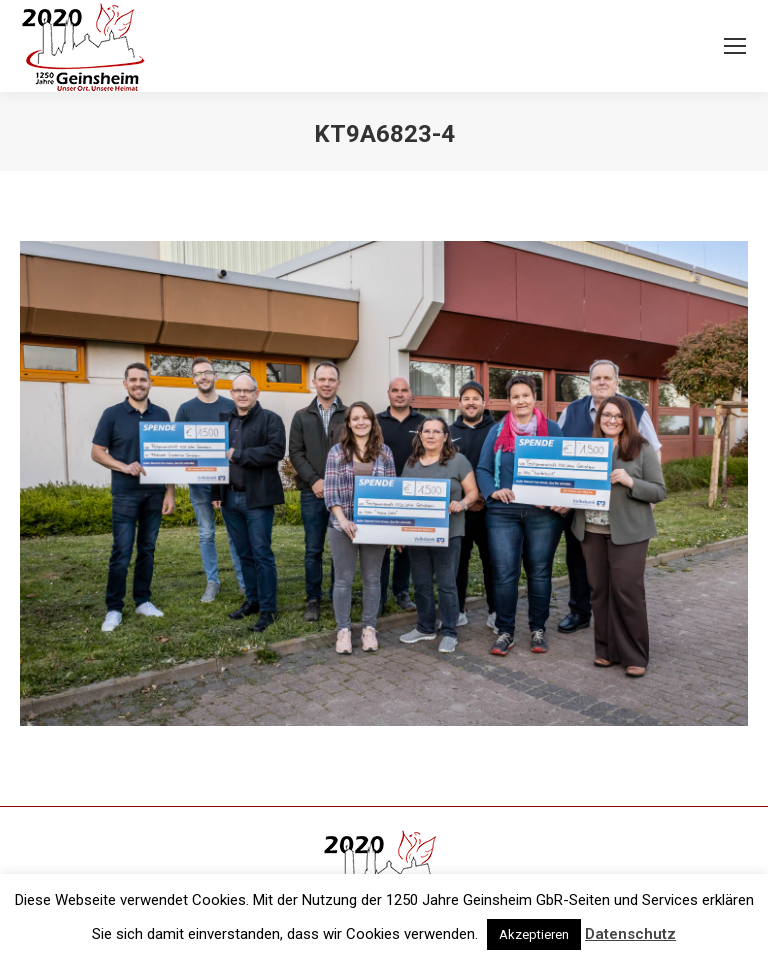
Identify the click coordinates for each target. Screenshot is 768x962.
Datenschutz (630, 934)
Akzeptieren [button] (534, 934)
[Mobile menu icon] (735, 46)
